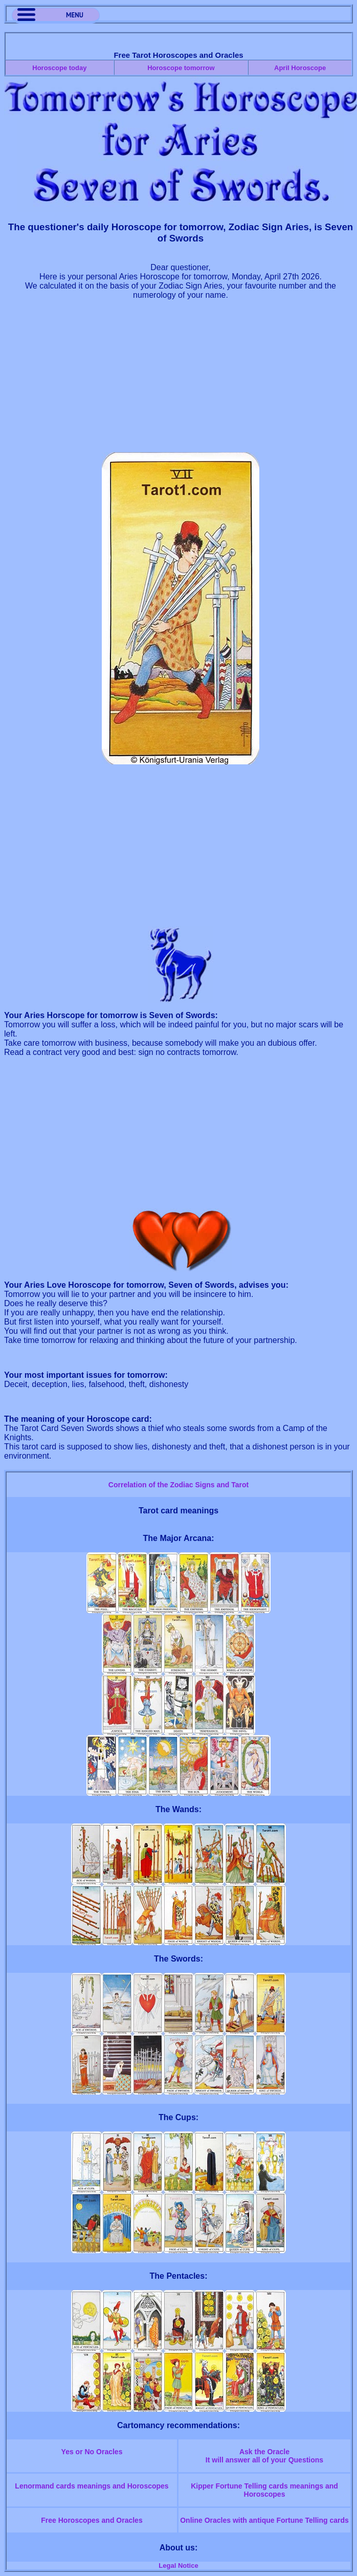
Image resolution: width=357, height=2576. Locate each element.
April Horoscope (300, 68)
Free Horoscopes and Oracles (91, 2520)
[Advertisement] (180, 380)
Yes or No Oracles (92, 2452)
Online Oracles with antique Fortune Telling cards (264, 2520)
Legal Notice (178, 2565)
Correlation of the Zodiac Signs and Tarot (178, 1485)
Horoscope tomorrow (180, 68)
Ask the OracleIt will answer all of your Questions (264, 2456)
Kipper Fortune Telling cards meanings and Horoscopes (264, 2490)
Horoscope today (59, 68)
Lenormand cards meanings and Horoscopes (91, 2486)
